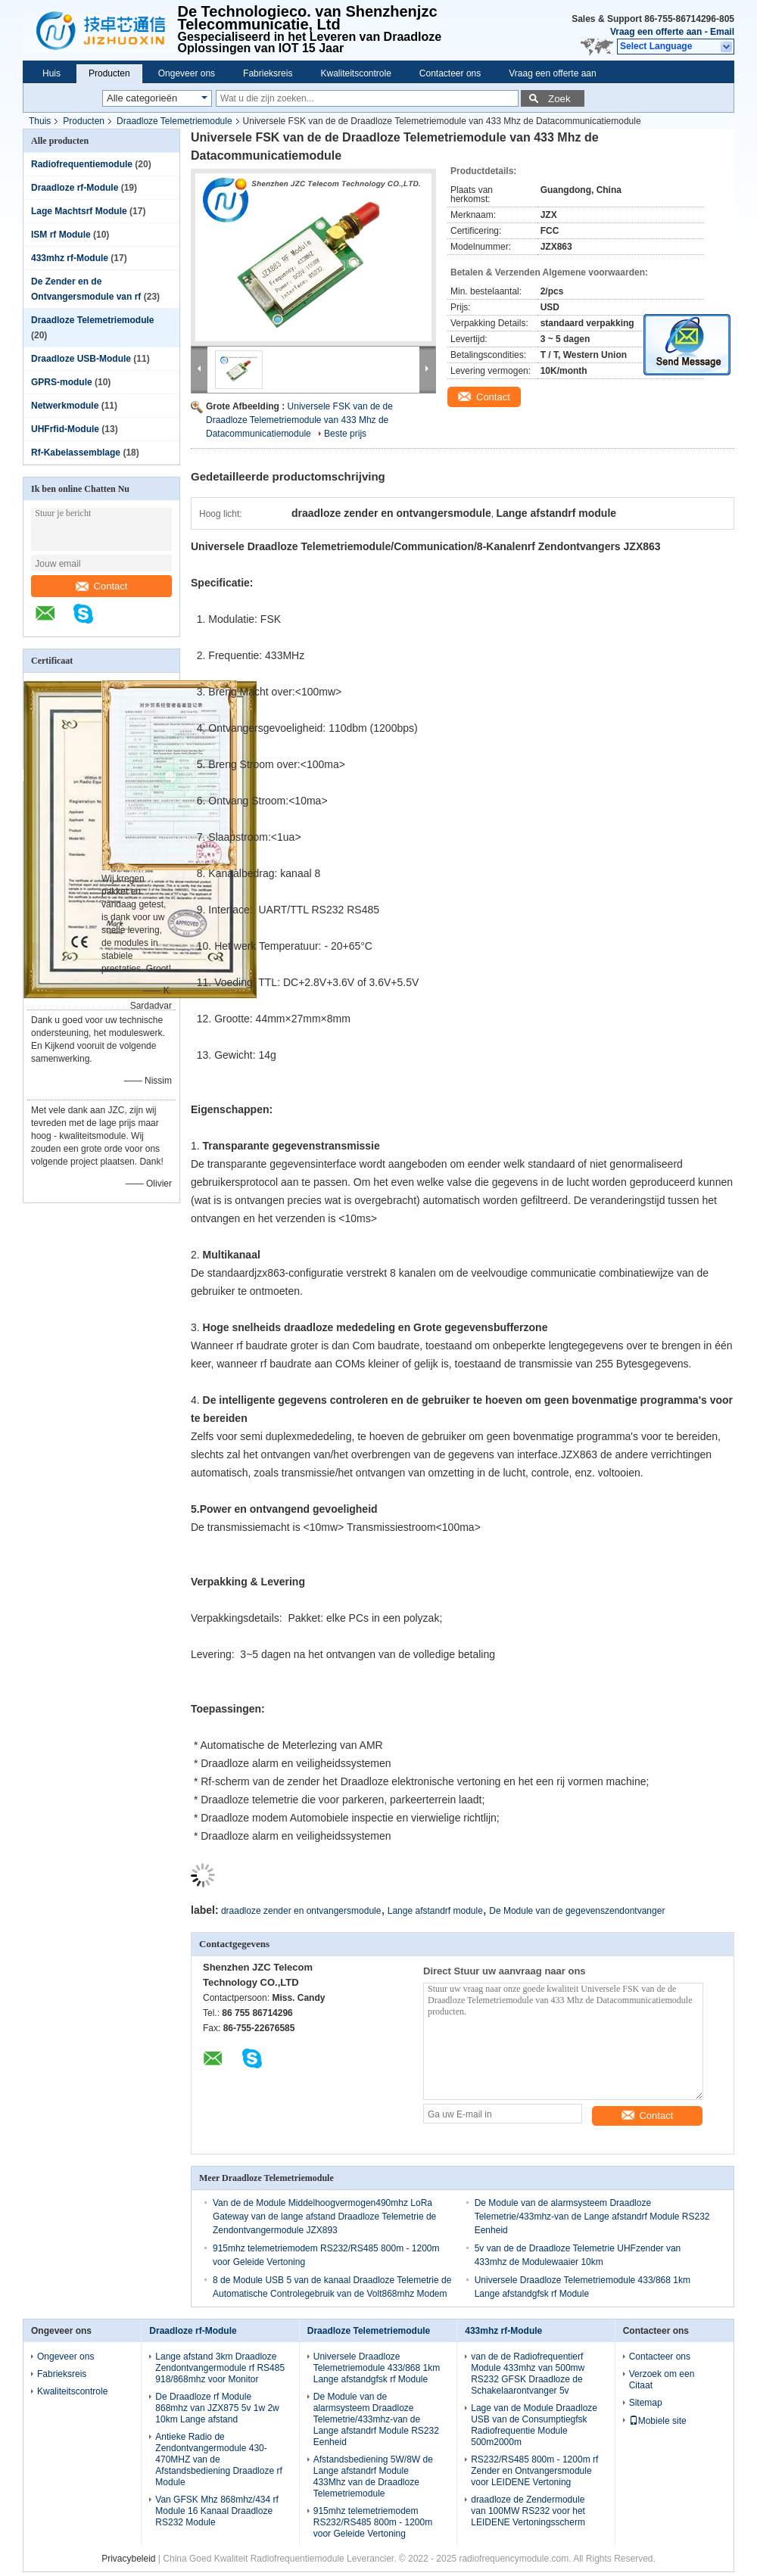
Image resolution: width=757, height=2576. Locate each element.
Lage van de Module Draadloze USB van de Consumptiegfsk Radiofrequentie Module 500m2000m (534, 2425)
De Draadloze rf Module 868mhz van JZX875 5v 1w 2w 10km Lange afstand (217, 2408)
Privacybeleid (128, 2558)
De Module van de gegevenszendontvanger (577, 1911)
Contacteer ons (450, 73)
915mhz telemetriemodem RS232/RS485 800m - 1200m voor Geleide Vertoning (372, 2522)
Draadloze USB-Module (81, 358)
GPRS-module (61, 382)
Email (722, 31)
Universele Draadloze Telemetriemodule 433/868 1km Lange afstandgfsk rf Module (376, 2368)
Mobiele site (658, 2421)
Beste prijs (345, 433)
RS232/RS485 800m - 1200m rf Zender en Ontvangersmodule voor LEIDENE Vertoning (534, 2470)
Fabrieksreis (267, 73)
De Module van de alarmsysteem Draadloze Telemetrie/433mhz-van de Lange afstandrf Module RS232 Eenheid (592, 2216)
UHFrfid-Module (65, 429)
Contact (102, 586)
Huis (51, 73)
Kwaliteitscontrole (355, 73)
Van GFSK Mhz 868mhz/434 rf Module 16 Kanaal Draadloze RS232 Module (217, 2511)
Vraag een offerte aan (656, 31)
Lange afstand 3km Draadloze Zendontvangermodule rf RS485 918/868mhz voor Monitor (220, 2368)
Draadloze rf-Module (74, 187)
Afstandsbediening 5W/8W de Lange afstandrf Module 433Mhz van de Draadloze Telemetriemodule (373, 2476)
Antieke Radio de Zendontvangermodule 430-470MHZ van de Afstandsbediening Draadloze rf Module (218, 2459)
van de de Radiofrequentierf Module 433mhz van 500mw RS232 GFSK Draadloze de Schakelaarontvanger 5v (527, 2373)
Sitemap (645, 2402)
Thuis (40, 121)
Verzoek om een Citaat (662, 2380)
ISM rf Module (61, 234)
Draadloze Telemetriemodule (174, 121)
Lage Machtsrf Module (79, 211)
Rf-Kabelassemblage (75, 452)
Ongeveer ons (186, 73)
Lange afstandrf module (435, 1911)
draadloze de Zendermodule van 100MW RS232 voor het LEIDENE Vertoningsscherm (528, 2511)
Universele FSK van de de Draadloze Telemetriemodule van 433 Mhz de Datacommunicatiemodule (299, 420)
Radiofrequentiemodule (81, 164)
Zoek (559, 98)
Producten (109, 73)
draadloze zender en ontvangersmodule (301, 1911)
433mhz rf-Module (69, 258)
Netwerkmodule (64, 405)
